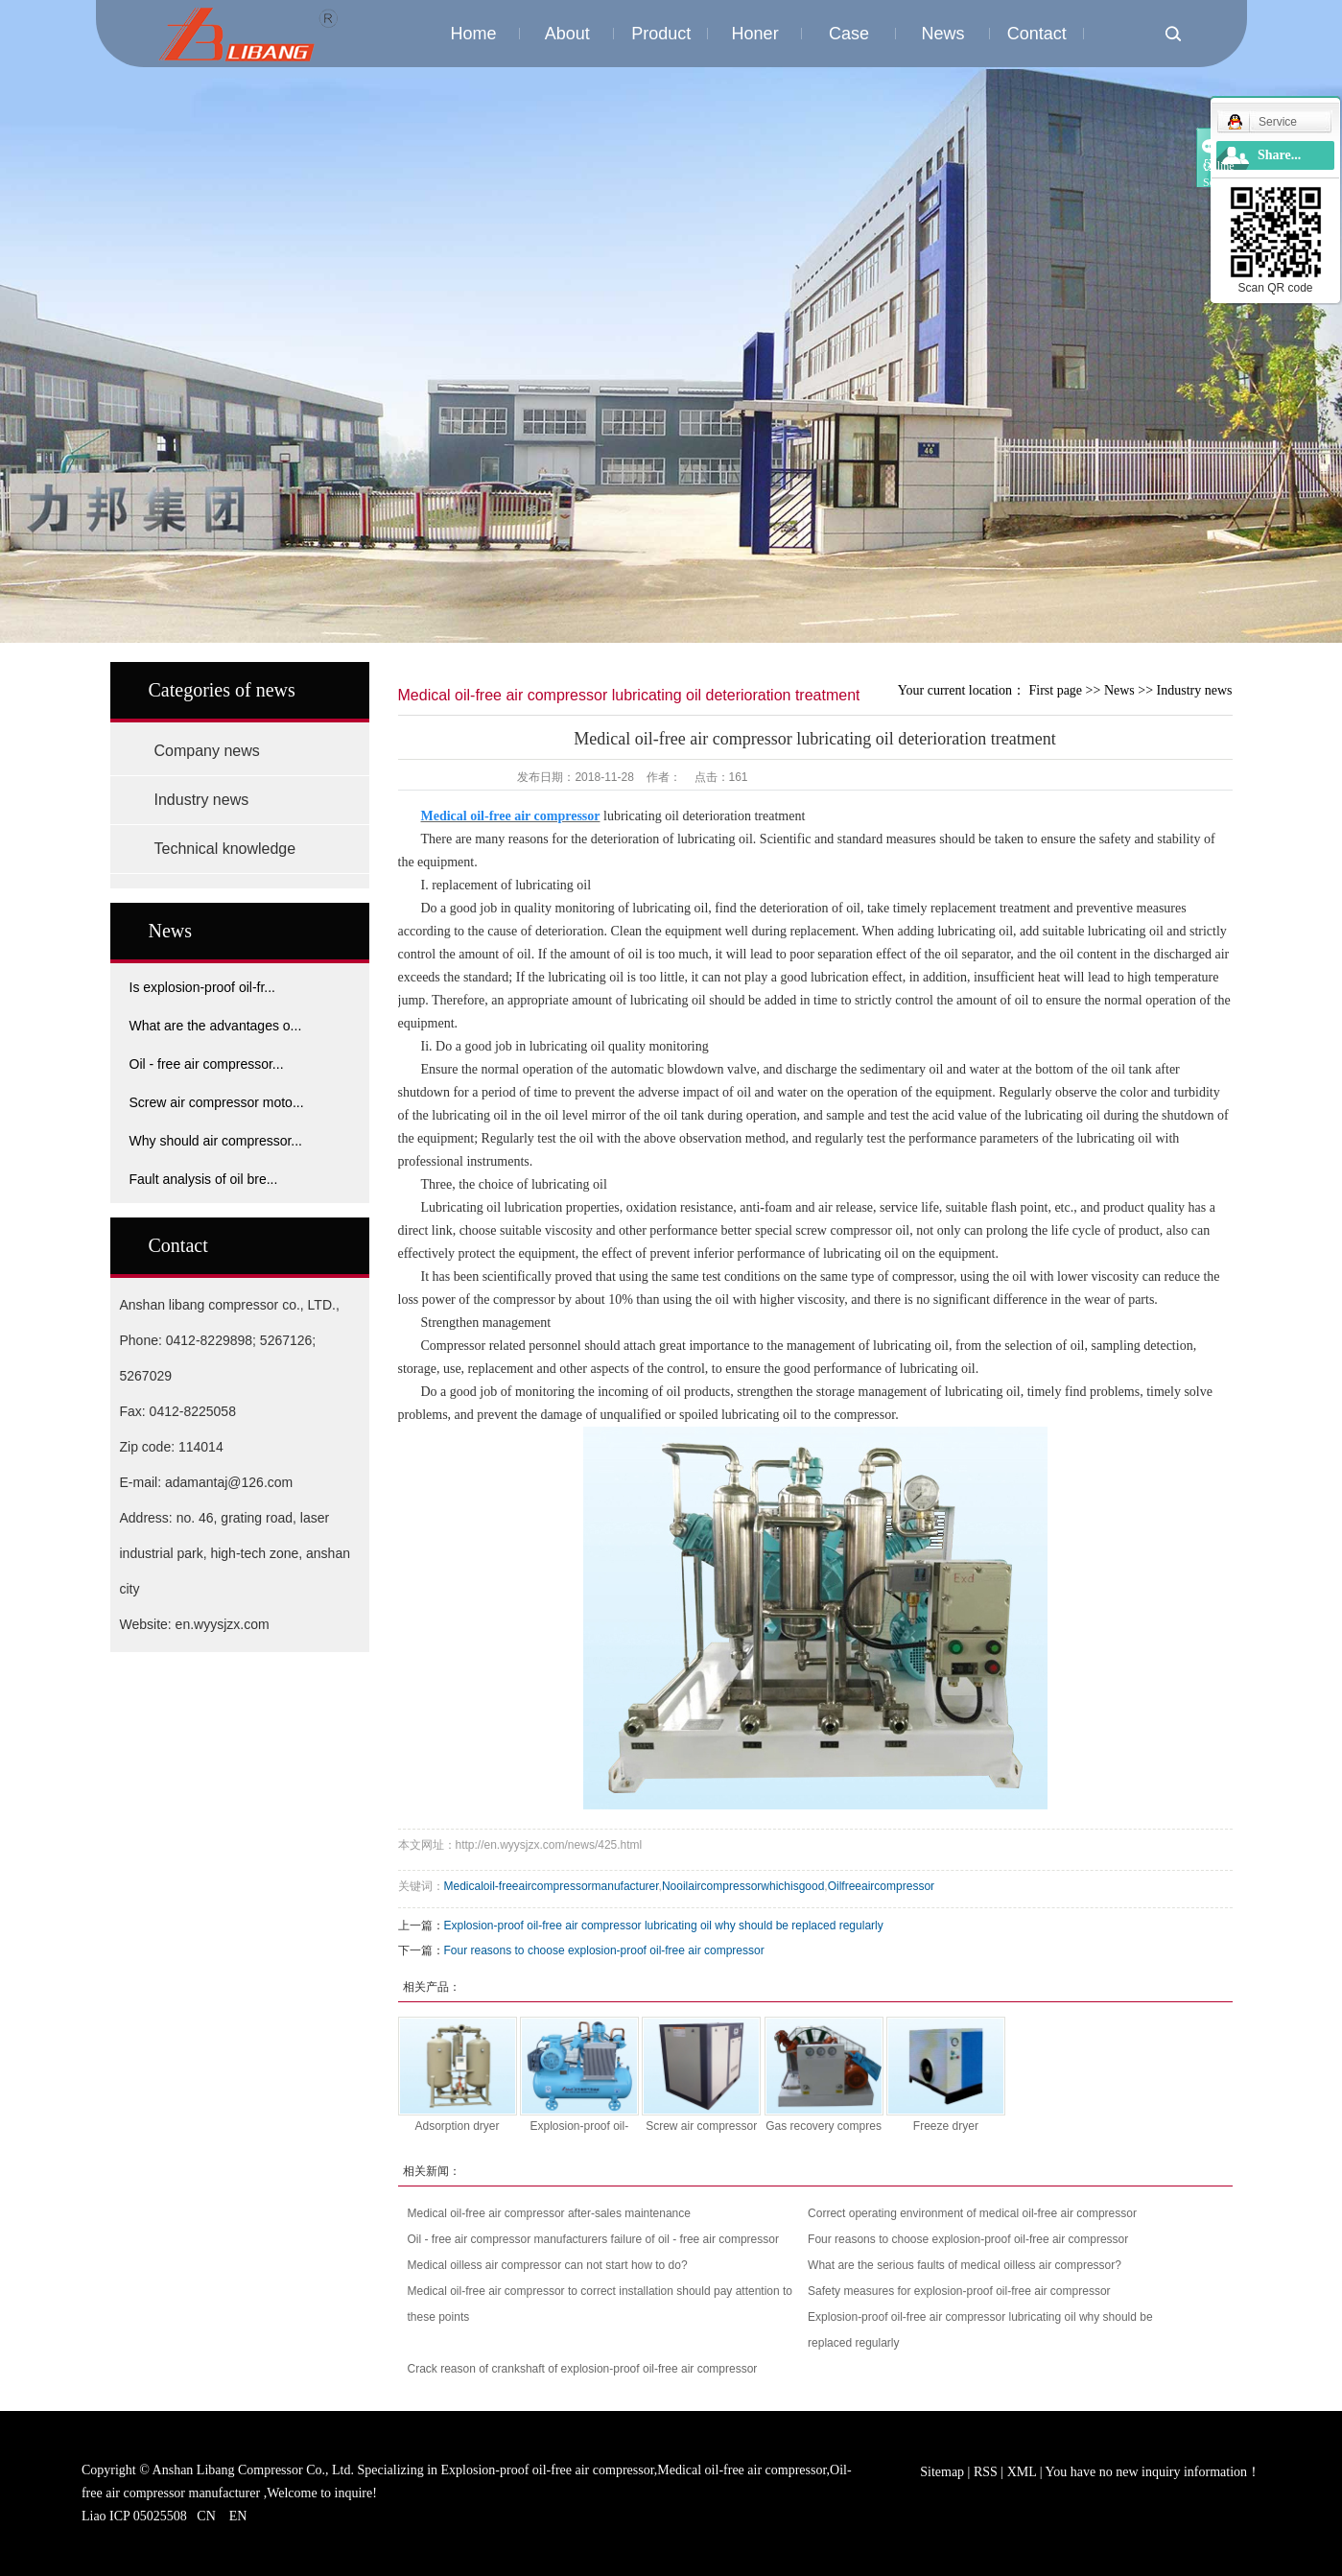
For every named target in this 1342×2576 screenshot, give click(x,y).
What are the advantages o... (215, 1025)
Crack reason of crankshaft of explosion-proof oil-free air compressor (583, 2368)
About (567, 33)
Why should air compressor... (216, 1140)
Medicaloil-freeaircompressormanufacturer (551, 1886)
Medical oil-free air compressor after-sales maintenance (549, 2213)
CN (206, 2516)
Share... (1279, 155)
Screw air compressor (701, 2126)
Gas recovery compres (823, 2126)
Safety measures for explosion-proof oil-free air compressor (959, 2291)
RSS (986, 2472)
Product (661, 33)
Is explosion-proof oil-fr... (202, 987)
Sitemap (943, 2472)
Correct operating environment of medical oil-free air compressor (972, 2213)
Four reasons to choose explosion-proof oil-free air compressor (604, 1950)
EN (238, 2516)
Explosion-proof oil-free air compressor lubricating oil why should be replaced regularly (663, 1925)
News (942, 33)
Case (849, 33)
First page (1055, 690)
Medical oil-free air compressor (741, 2470)
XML (1022, 2472)
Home (473, 33)
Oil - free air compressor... (206, 1064)
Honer (755, 33)
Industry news (201, 800)
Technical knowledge (225, 848)
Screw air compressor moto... (216, 1102)
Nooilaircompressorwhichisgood (743, 1886)
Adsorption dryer (456, 2126)
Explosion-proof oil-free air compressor (547, 2470)
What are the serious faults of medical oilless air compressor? (964, 2265)
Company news (207, 751)
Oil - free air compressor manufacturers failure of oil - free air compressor (593, 2239)
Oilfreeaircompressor (881, 1886)
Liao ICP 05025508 (134, 2516)
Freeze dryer (945, 2126)
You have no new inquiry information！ (1153, 2472)
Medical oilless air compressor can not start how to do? (548, 2265)
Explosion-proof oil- (579, 2126)
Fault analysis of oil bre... (203, 1179)
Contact (1037, 33)
